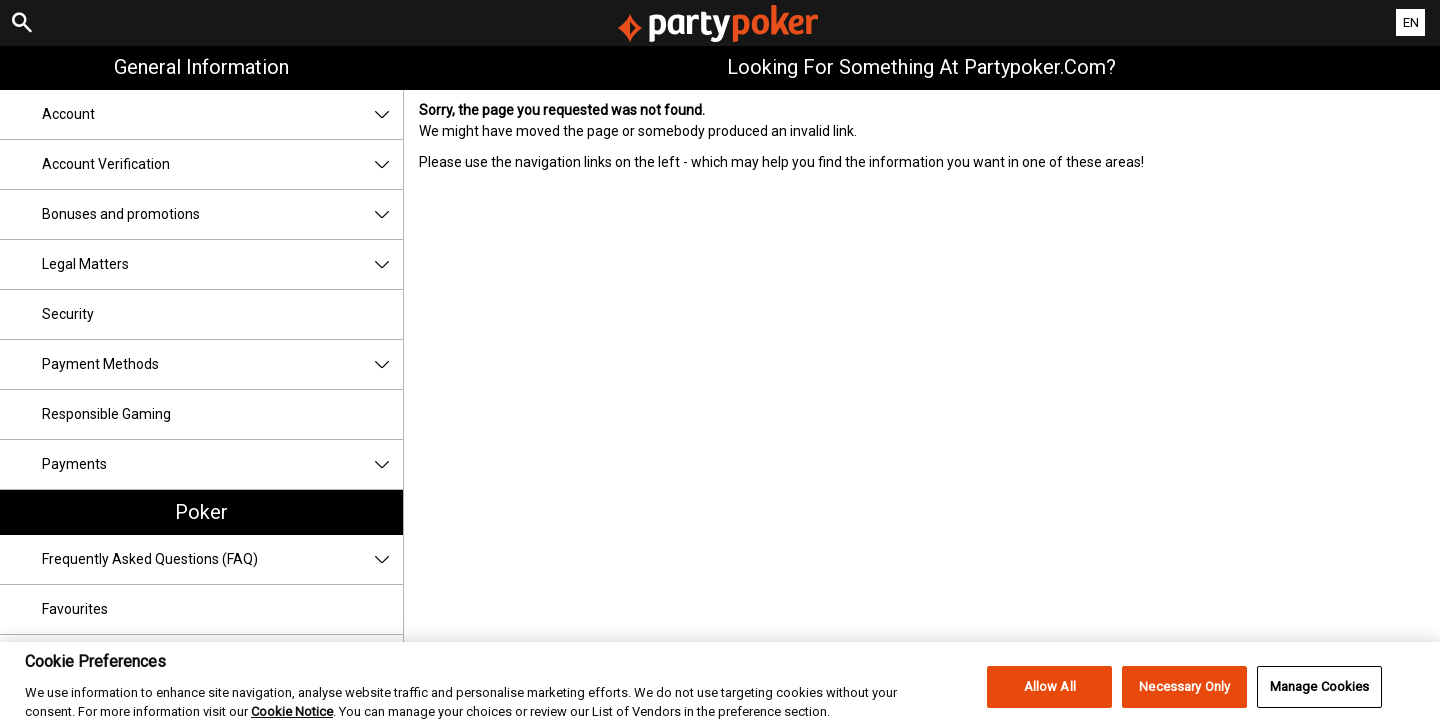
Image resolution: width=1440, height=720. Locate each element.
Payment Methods (222, 364)
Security (68, 314)
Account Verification (222, 164)
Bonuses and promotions (222, 214)
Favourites (75, 609)
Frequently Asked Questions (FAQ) (222, 559)
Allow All (1050, 696)
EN (1411, 22)
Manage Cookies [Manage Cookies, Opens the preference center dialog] (1320, 696)
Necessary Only (1184, 696)
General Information (201, 67)
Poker (201, 512)
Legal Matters (222, 264)
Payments (222, 464)
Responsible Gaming (106, 414)
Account (222, 114)
